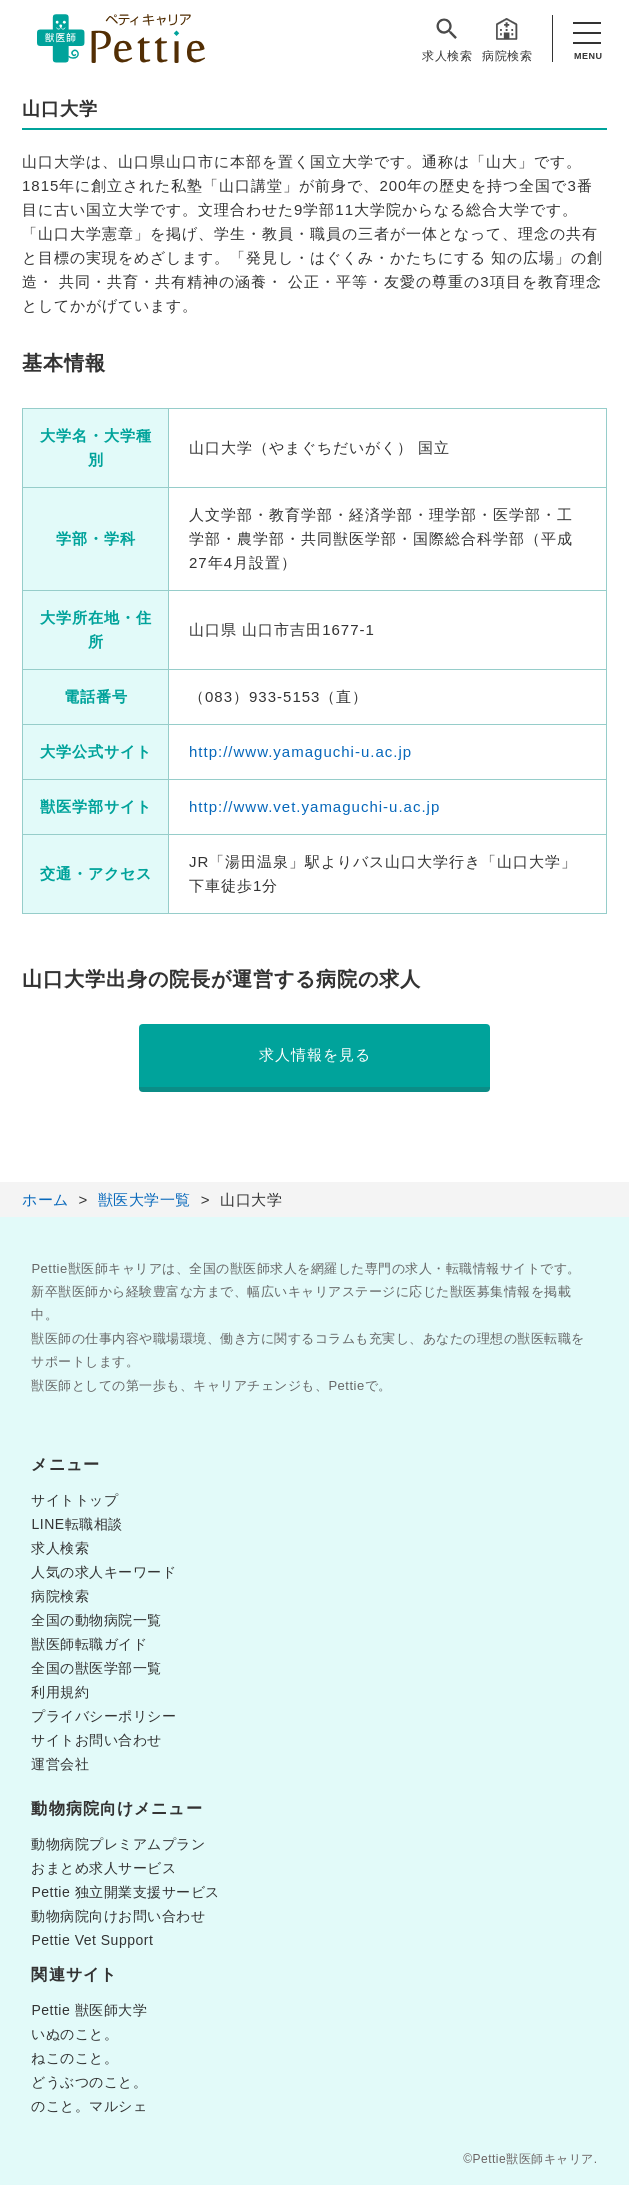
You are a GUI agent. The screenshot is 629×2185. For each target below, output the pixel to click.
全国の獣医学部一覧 (96, 1668)
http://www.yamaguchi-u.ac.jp (300, 751)
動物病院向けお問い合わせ (118, 1916)
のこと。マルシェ (89, 2106)
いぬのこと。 (74, 2034)
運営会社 (60, 1764)
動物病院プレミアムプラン (118, 1844)
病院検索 (507, 39)
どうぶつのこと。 (89, 2082)
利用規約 (60, 1692)
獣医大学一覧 (144, 1199)
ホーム (45, 1199)
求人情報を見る (315, 1054)
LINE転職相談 (76, 1524)
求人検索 (447, 39)
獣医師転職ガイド (89, 1644)
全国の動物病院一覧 (96, 1620)
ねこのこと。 (74, 2058)
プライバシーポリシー (103, 1716)
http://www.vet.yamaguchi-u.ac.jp (314, 806)
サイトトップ (74, 1500)
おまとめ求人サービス (103, 1868)
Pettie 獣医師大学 (89, 2010)
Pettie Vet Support (92, 1940)
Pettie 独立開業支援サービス (125, 1892)
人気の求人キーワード (103, 1572)
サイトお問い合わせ (96, 1740)
